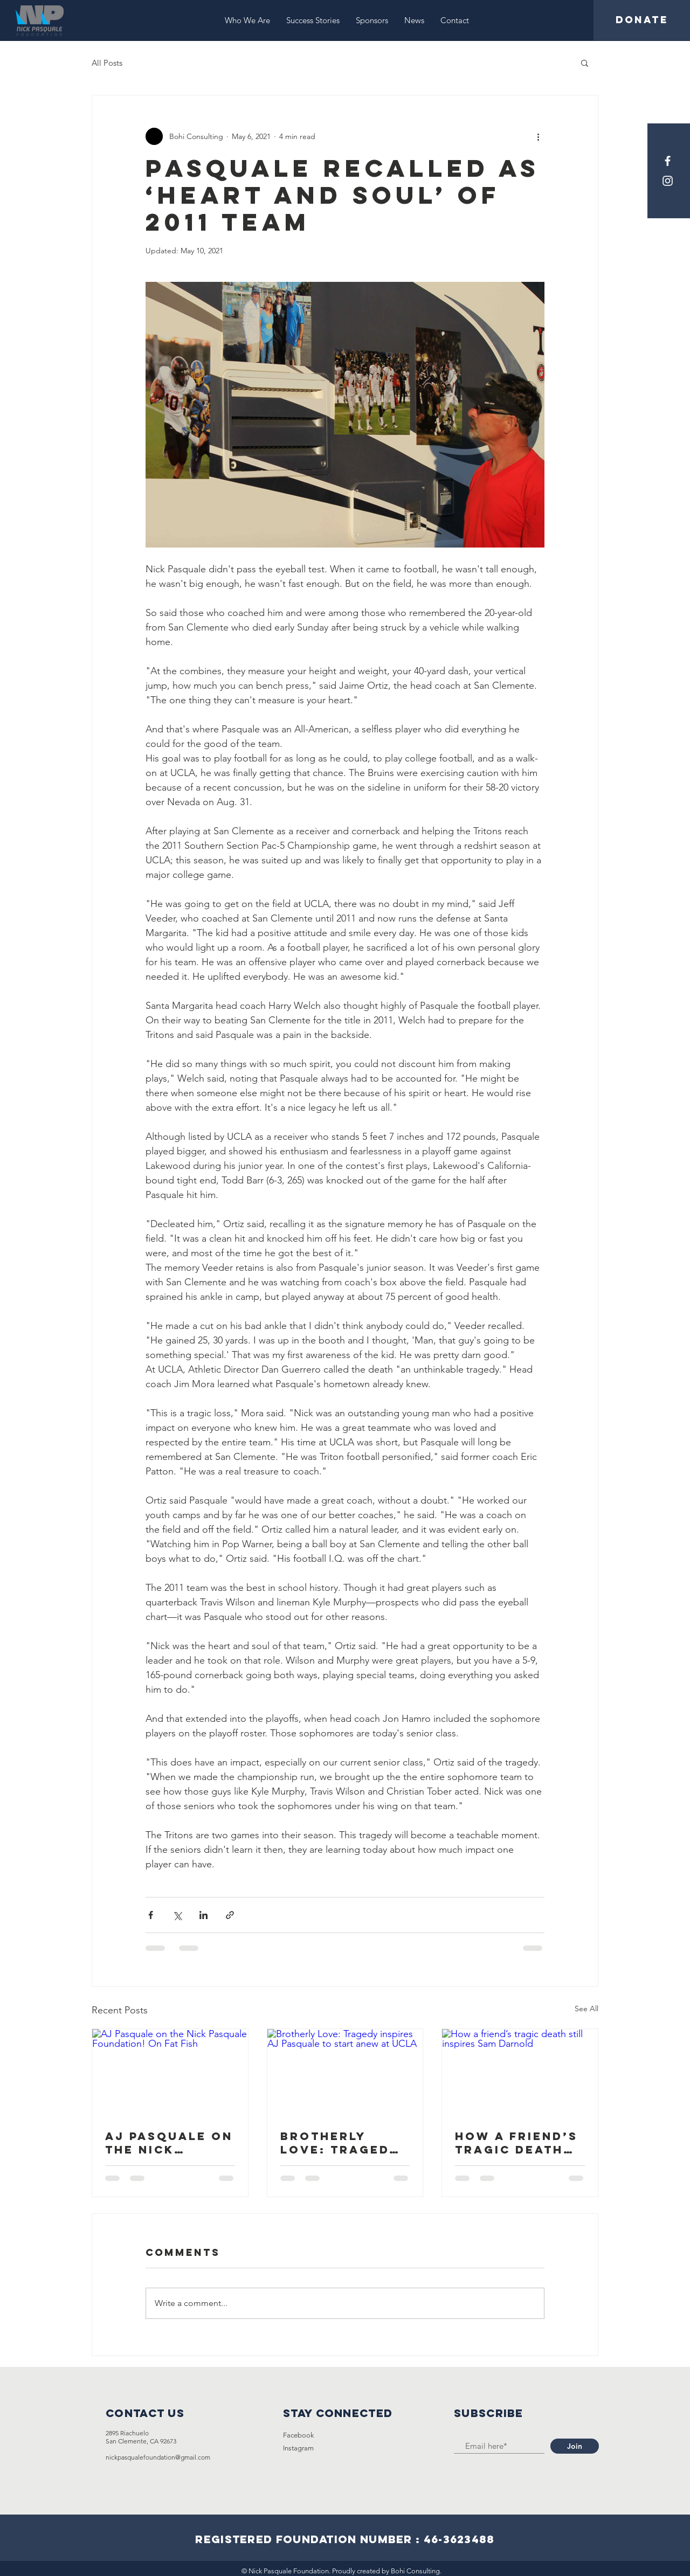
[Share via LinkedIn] (203, 1915)
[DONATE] (642, 20)
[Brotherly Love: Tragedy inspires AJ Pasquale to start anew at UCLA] (345, 2072)
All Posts (107, 63)
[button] (584, 62)
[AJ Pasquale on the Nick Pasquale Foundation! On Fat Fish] (170, 2072)
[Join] (574, 2446)
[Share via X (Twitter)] (177, 1915)
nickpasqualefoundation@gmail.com (158, 2457)
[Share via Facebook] (151, 1915)
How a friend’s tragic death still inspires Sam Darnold (516, 2142)
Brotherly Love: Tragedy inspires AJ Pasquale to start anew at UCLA (339, 2142)
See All (586, 2008)
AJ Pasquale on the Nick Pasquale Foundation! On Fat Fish (169, 2142)
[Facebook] (667, 161)
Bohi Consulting (415, 2571)
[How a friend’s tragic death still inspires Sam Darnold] (520, 2072)
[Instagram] (667, 181)
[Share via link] (230, 1915)
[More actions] (538, 136)
